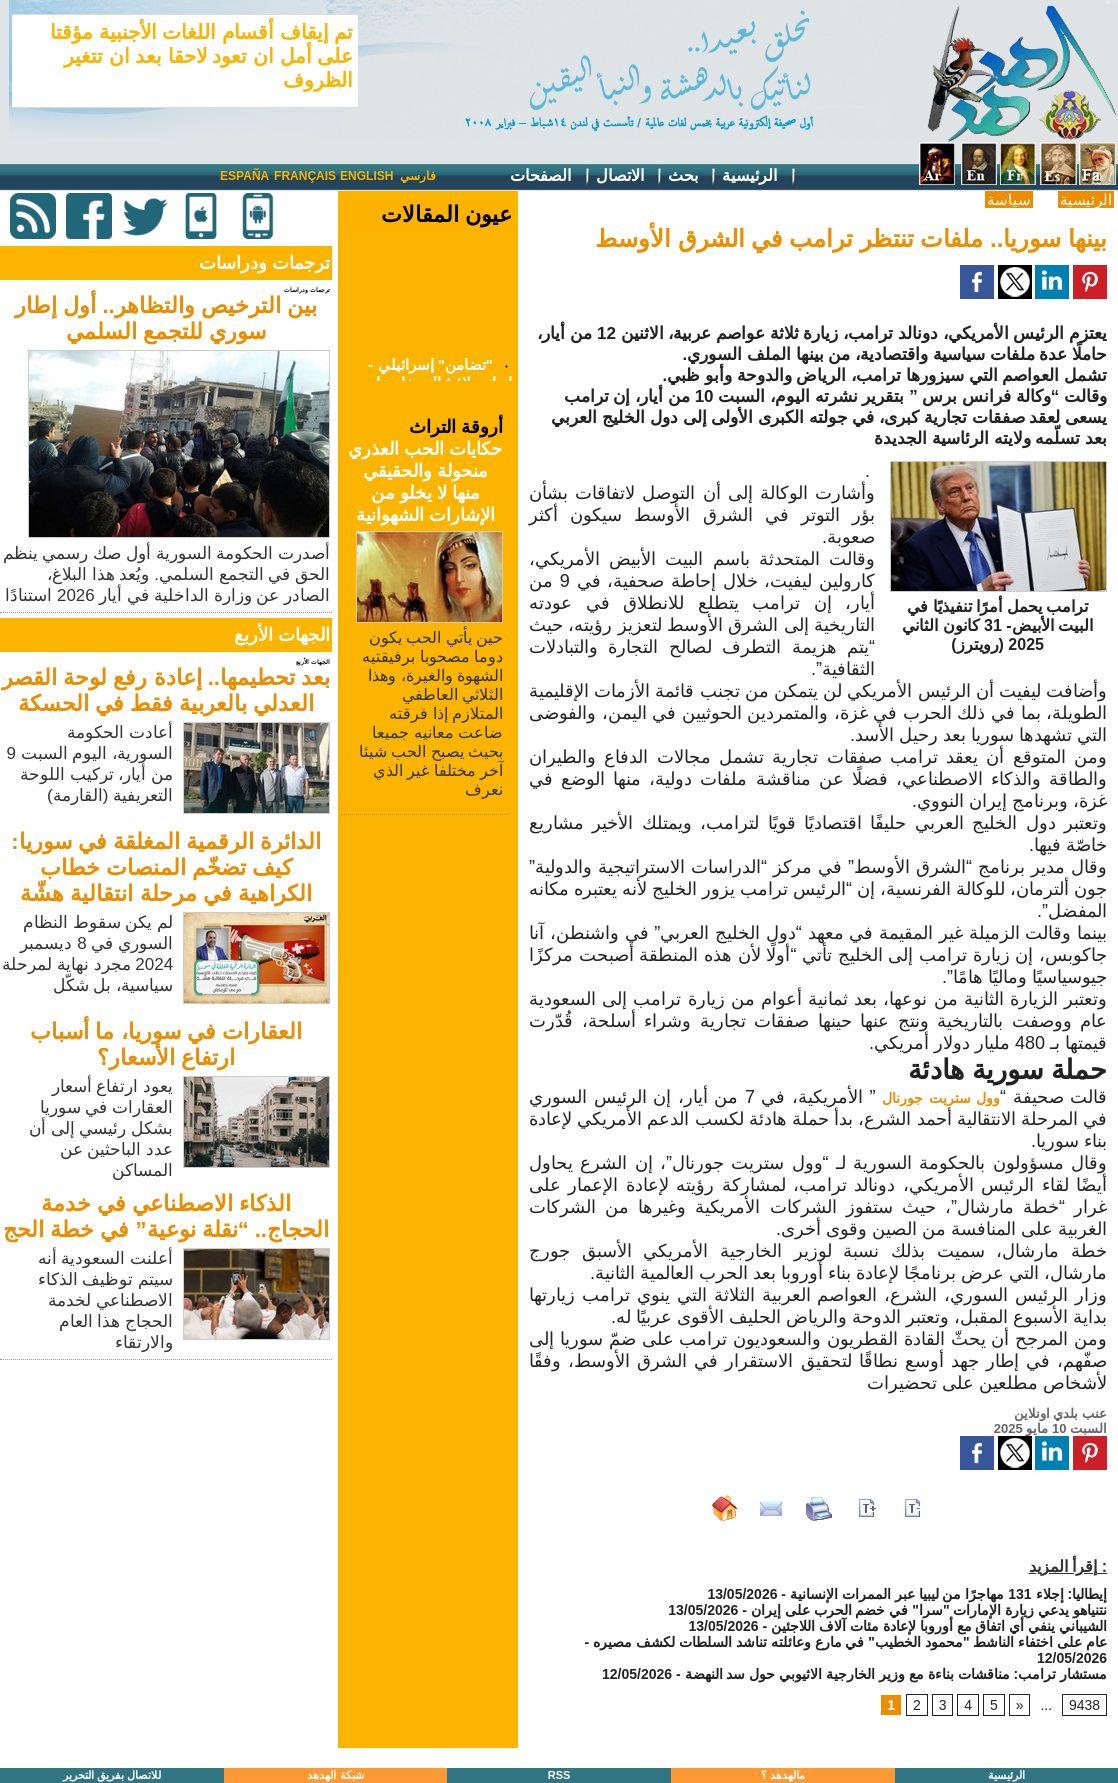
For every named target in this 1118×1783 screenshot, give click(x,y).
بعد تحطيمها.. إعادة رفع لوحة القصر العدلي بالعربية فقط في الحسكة (166, 690)
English (366, 176)
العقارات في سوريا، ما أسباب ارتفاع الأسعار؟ (165, 1044)
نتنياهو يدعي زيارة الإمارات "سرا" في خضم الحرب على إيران (929, 1610)
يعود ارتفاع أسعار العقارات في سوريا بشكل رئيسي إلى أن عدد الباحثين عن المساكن (101, 1128)
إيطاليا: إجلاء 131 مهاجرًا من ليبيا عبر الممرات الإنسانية (948, 1594)
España (244, 176)
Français (305, 176)
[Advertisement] (168, 1505)
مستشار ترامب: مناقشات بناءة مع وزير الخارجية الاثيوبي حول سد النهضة (896, 1674)
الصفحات (550, 176)
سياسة (1009, 199)
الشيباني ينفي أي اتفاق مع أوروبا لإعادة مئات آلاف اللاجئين (939, 1626)
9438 (1084, 1705)
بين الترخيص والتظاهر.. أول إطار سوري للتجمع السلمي (166, 318)
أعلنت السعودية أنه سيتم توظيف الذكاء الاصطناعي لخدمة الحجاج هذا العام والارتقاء (105, 1300)
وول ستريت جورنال (941, 1098)
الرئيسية (759, 176)
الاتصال (630, 176)
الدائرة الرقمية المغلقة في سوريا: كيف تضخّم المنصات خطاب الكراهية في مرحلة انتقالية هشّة (166, 867)
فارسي (418, 176)
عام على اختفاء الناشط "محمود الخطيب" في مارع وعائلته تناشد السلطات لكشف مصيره (850, 1642)
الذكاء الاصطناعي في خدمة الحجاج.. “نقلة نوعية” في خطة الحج (166, 1216)
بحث (693, 176)
